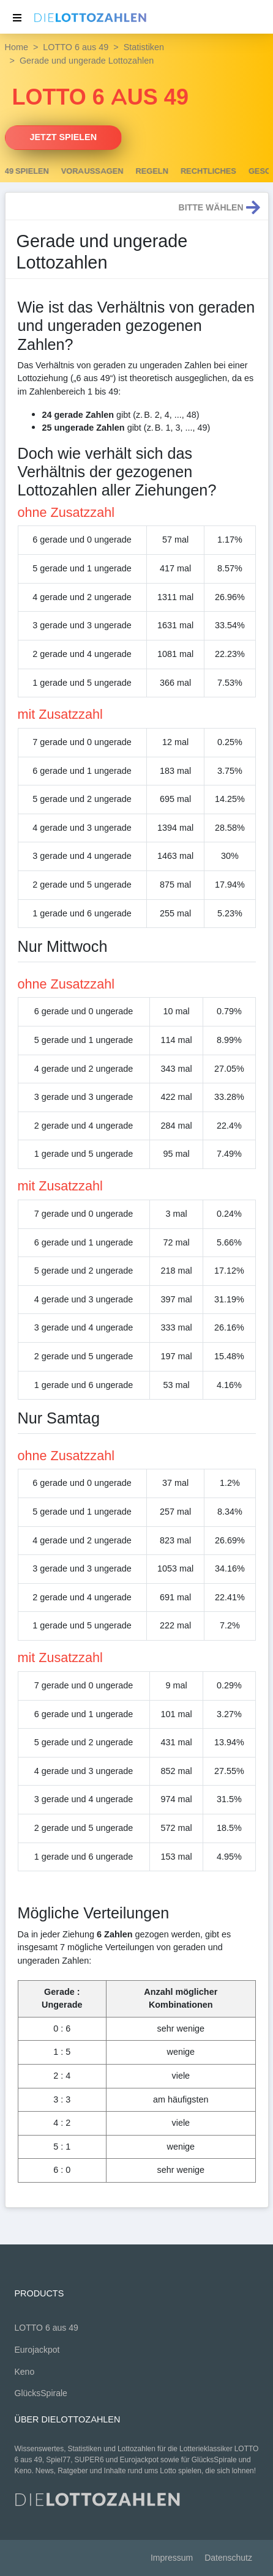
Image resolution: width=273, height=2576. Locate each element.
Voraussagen (142, 171)
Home (16, 47)
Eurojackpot (37, 2350)
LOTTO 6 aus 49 (75, 47)
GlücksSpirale (41, 2393)
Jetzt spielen (63, 137)
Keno (25, 2372)
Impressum (172, 2558)
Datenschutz (228, 2558)
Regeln (201, 171)
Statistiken (144, 47)
